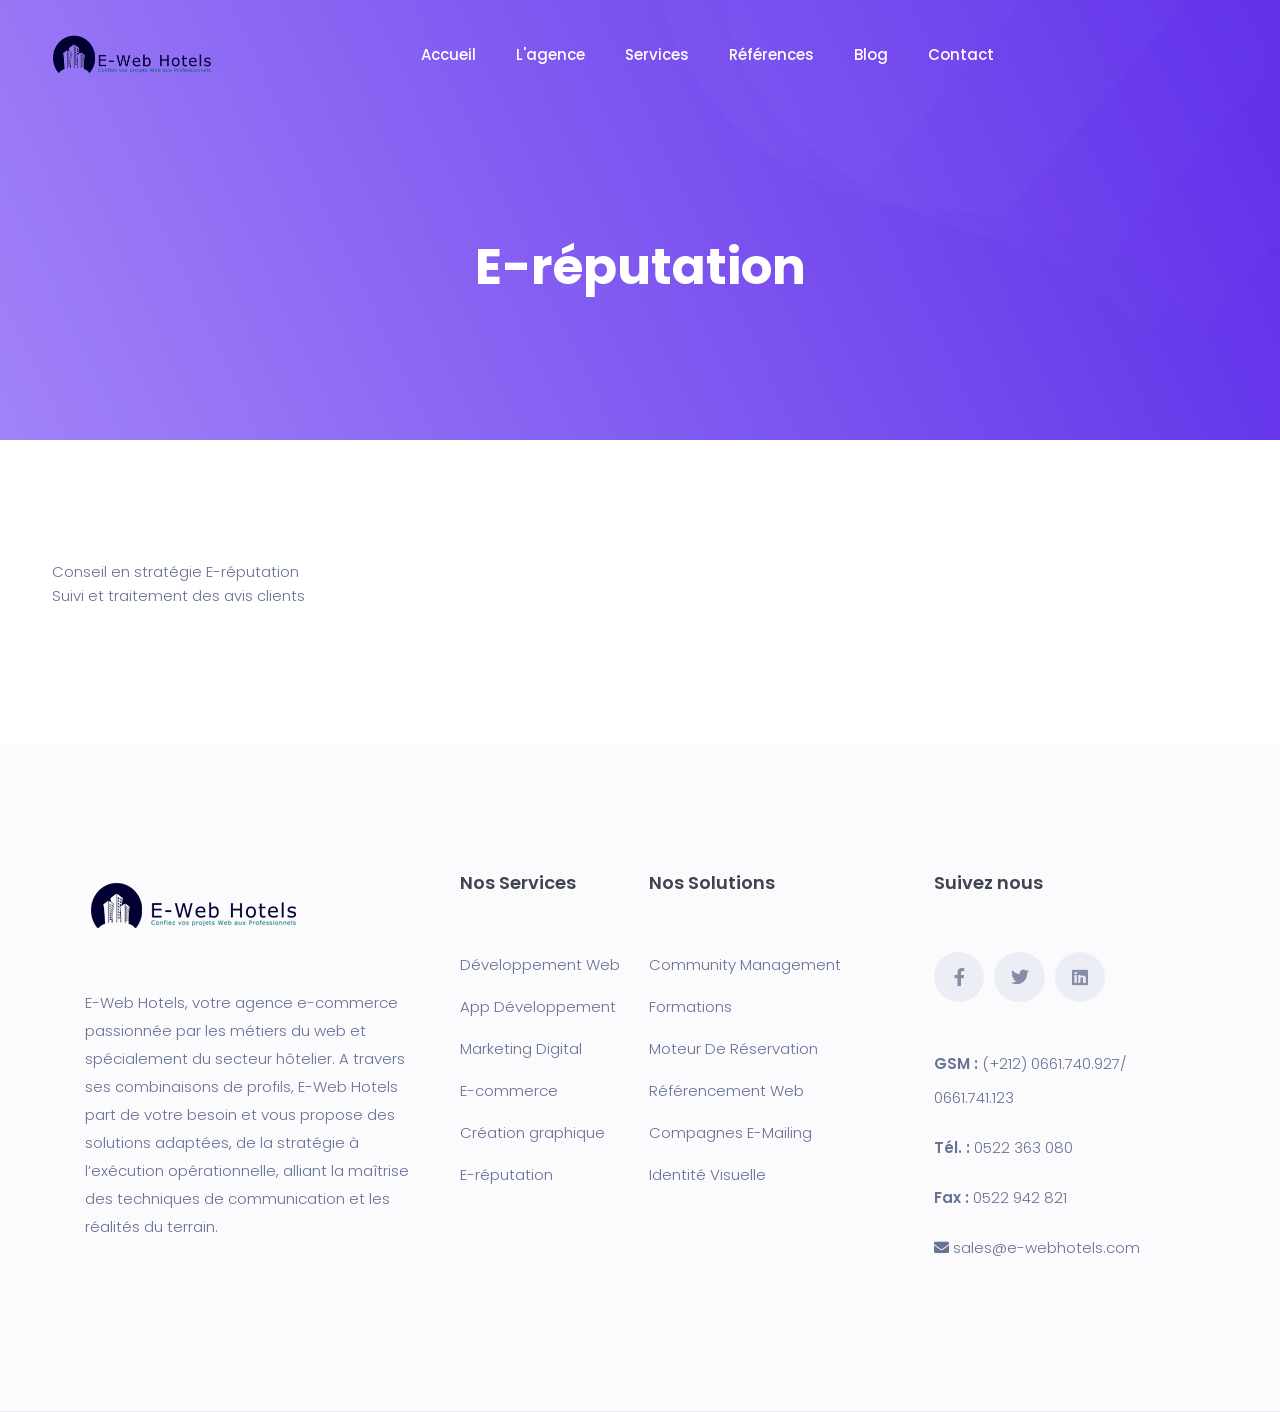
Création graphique (532, 1132)
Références (771, 54)
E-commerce (509, 1090)
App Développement (538, 1006)
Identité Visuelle (707, 1174)
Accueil (448, 54)
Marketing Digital (521, 1048)
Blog (871, 54)
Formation (686, 1006)
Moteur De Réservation (733, 1048)
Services (657, 54)
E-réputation (506, 1174)
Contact (961, 54)
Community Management (745, 964)
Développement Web (540, 964)
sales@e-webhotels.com (1046, 1247)
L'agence (550, 54)
